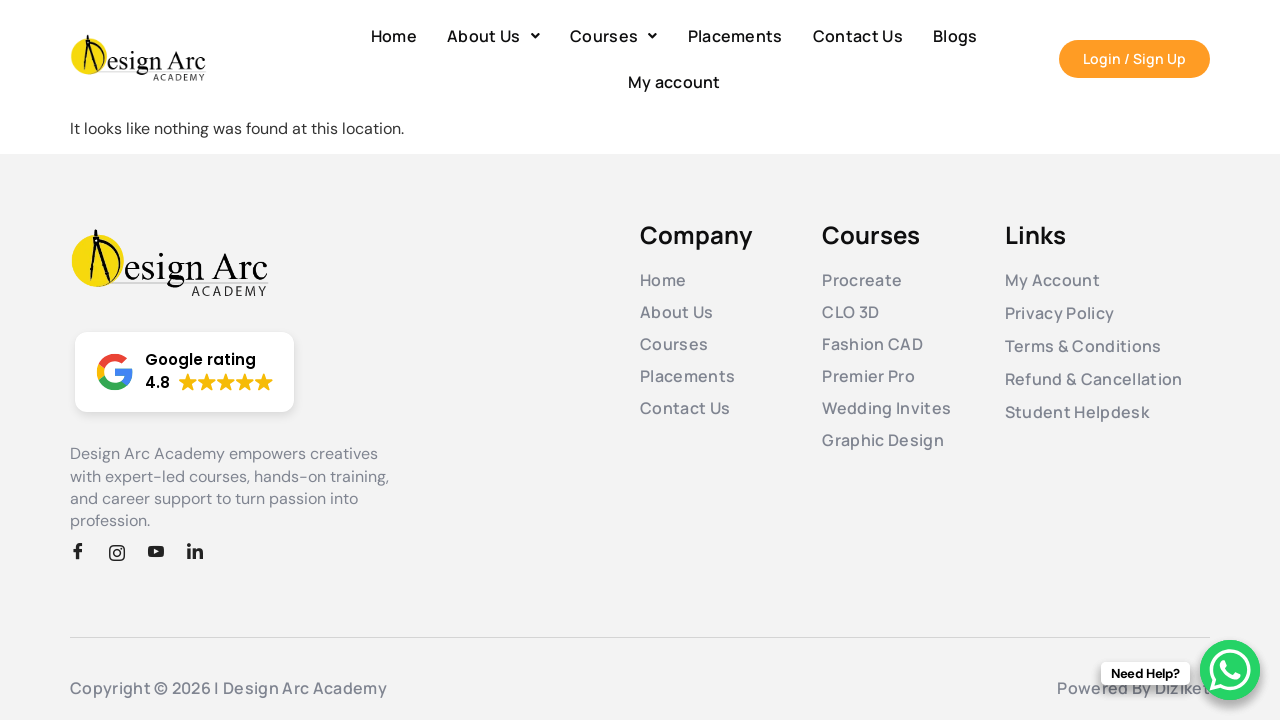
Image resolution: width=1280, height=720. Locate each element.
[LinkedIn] (202, 553)
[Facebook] (85, 553)
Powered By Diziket (1133, 688)
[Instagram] (124, 553)
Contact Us (858, 36)
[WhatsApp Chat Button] (1230, 670)
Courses (614, 36)
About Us (493, 36)
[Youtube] (163, 553)
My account (674, 82)
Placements (735, 36)
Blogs (955, 36)
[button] (493, 36)
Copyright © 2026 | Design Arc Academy (228, 688)
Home (394, 36)
